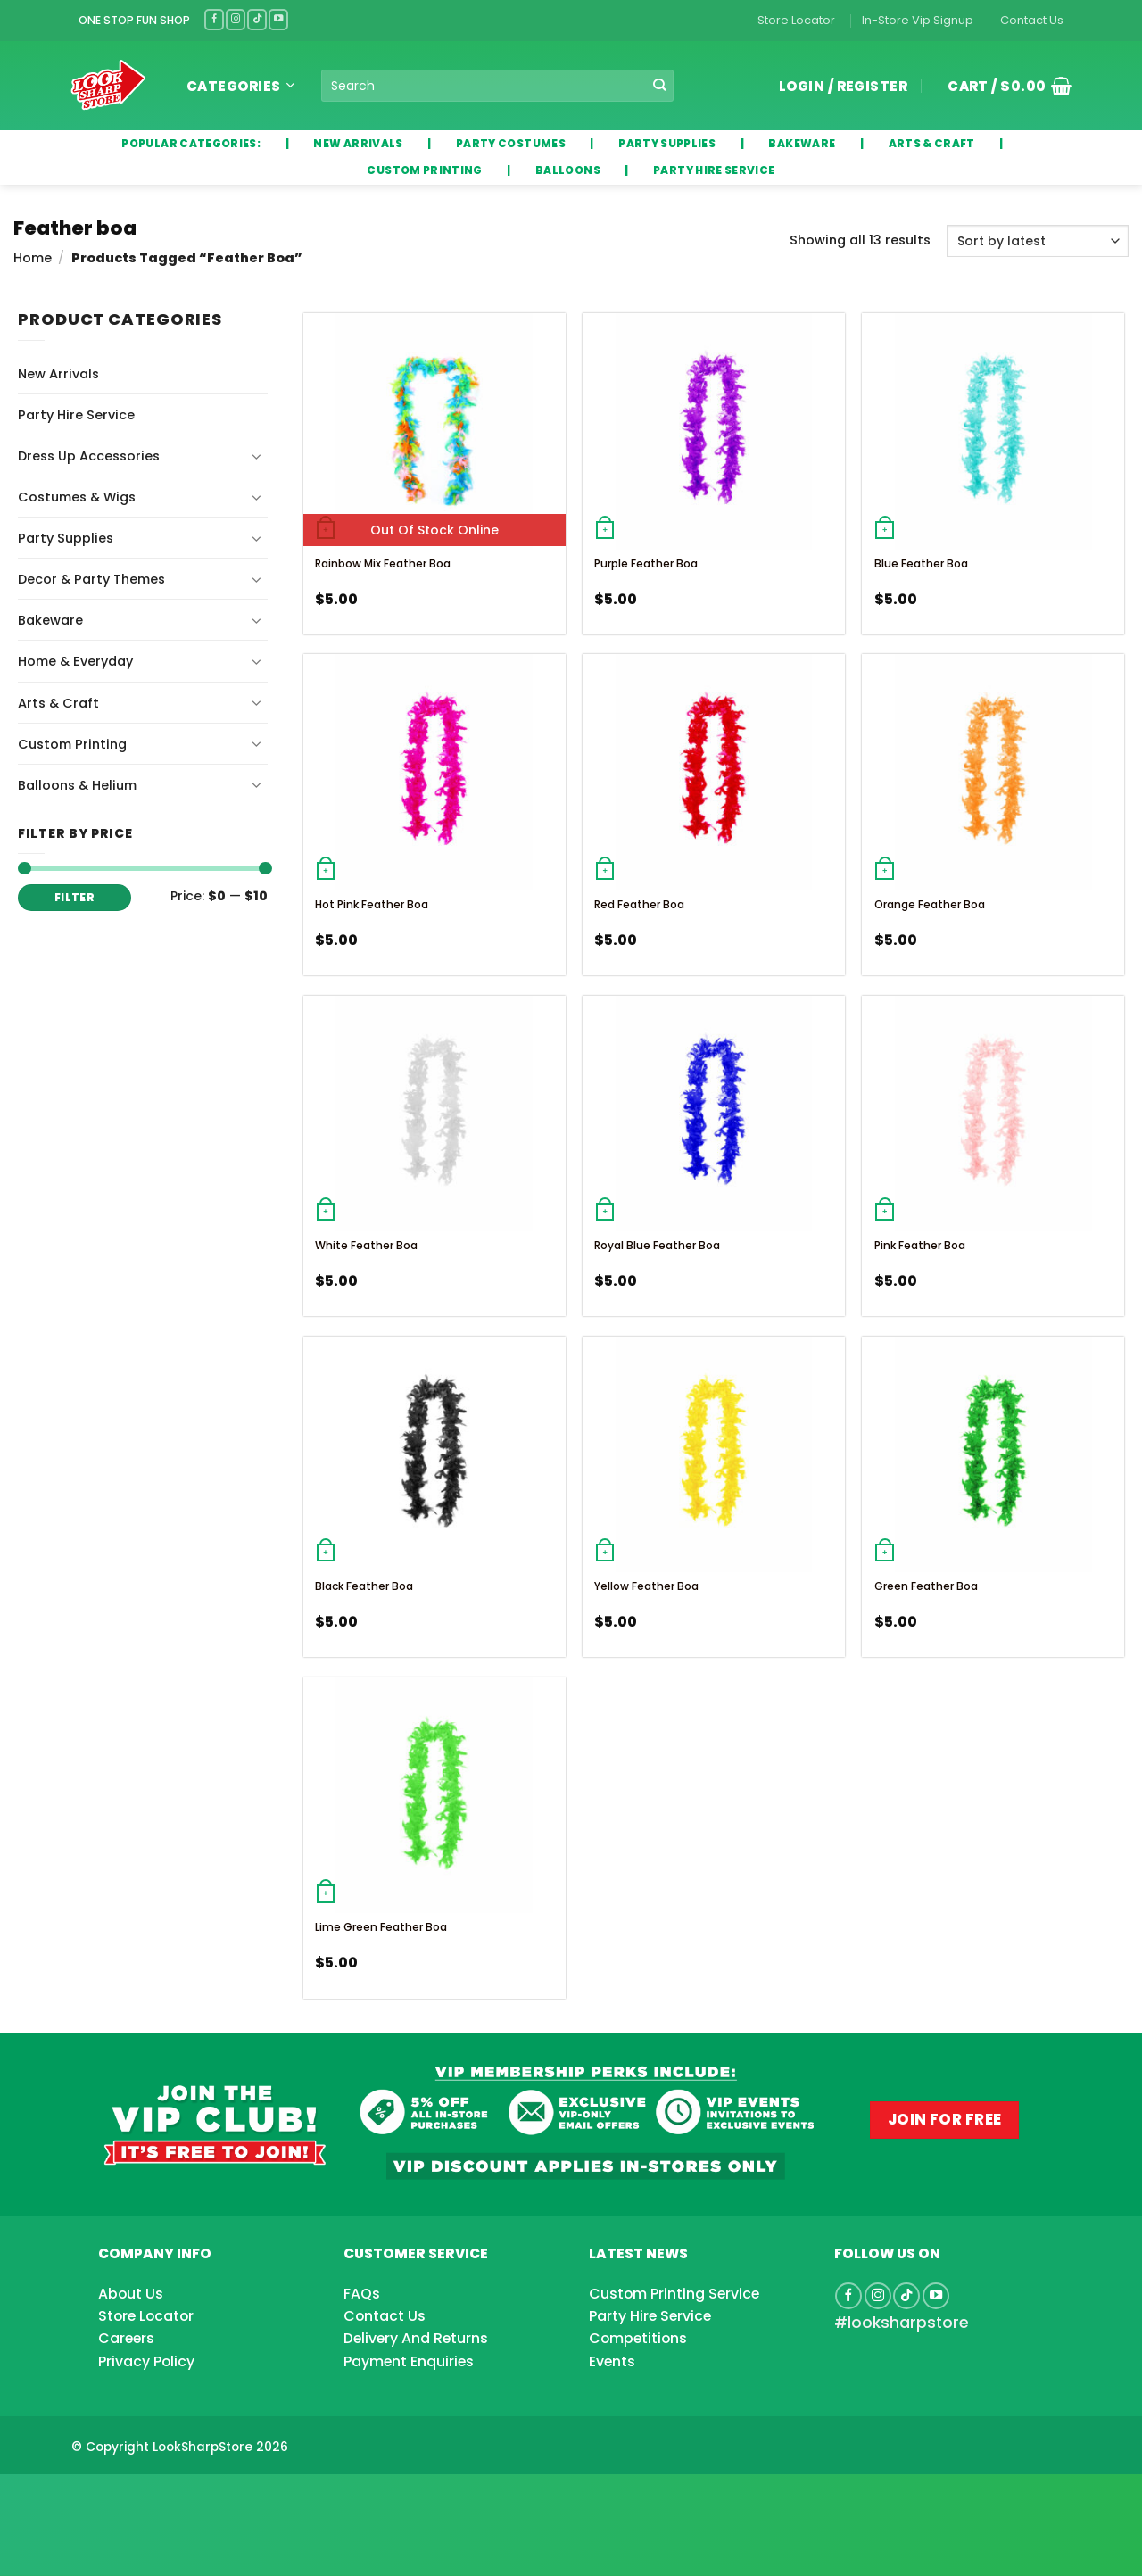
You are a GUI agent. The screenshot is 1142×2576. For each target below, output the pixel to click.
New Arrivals (58, 374)
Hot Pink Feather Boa (371, 904)
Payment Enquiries (408, 2361)
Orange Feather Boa (929, 904)
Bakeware (50, 620)
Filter (74, 897)
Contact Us (1031, 20)
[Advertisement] (143, 2496)
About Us (130, 2293)
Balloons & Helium (77, 785)
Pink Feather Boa (919, 1245)
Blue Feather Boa (921, 563)
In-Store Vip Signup (917, 20)
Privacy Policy (146, 2361)
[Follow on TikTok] (257, 19)
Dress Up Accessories (89, 456)
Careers (126, 2338)
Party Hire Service (76, 415)
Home (32, 258)
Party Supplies (65, 538)
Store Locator (796, 20)
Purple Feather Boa (646, 563)
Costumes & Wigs (77, 497)
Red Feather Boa (639, 904)
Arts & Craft (58, 703)
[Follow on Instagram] (235, 19)
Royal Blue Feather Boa (657, 1245)
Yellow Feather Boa (646, 1586)
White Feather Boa (366, 1245)
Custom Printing (72, 744)
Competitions (638, 2338)
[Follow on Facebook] (214, 19)
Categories (240, 86)
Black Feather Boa (364, 1586)
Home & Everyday (75, 661)
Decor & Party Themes (91, 579)
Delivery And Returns (415, 2338)
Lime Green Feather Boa (381, 1926)
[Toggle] (257, 456)
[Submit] (660, 85)
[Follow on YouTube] (278, 19)
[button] (1003, 85)
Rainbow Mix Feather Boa (383, 563)
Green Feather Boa (926, 1586)
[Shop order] (1038, 241)
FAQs (361, 2293)
